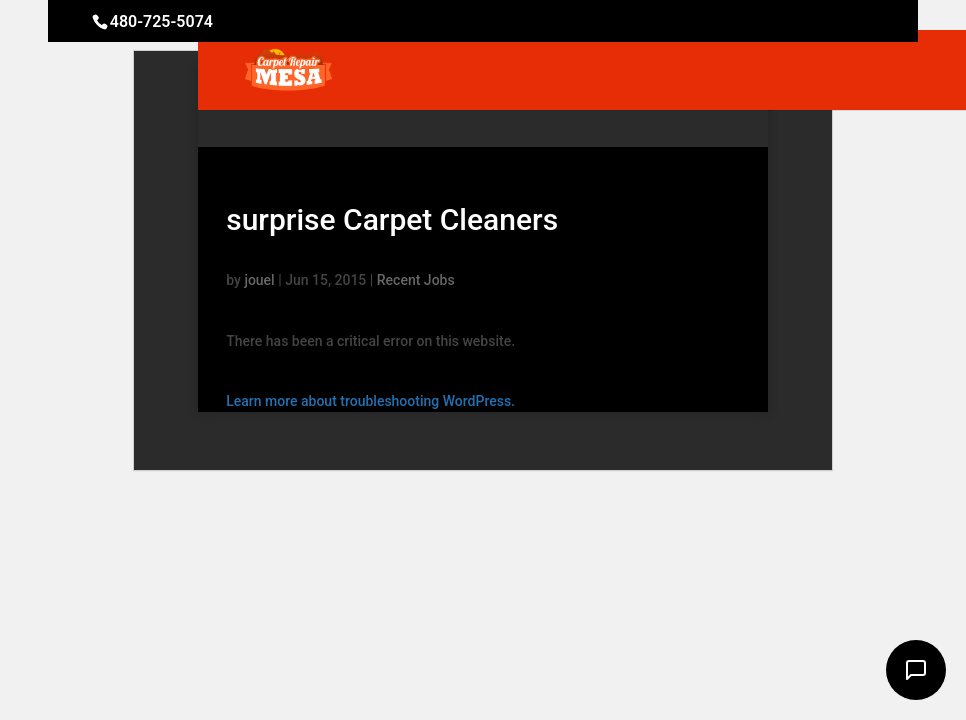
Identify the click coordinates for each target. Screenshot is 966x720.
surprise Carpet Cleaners (392, 219)
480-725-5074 (161, 21)
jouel (259, 280)
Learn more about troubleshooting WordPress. (370, 401)
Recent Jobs (416, 280)
